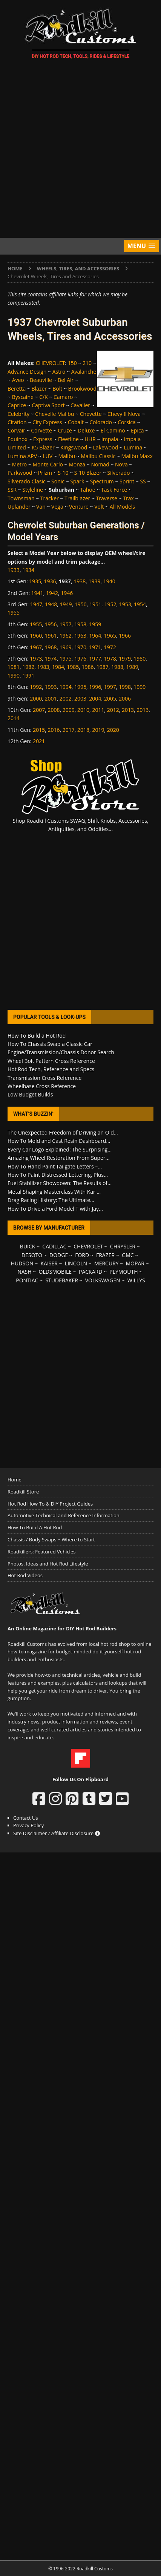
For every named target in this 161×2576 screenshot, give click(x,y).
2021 (39, 741)
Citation (17, 422)
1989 (132, 666)
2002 (66, 698)
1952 (110, 604)
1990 (14, 675)
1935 (35, 581)
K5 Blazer (43, 447)
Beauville (41, 379)
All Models (122, 506)
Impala (109, 439)
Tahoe (87, 489)
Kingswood (73, 447)
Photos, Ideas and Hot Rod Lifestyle (48, 1563)
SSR (12, 489)
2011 (98, 709)
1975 (66, 658)
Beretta (17, 388)
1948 (51, 604)
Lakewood (105, 447)
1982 (28, 666)
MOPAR (135, 1263)
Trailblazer (77, 498)
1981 (14, 666)
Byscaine (23, 396)
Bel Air (66, 379)
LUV (47, 456)
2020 (113, 729)
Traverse (106, 498)
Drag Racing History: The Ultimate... (51, 1200)
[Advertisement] (80, 149)
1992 (36, 686)
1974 (50, 658)
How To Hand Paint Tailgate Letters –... (55, 1166)
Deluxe (86, 430)
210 (87, 362)
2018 (83, 729)
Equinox (18, 439)
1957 (66, 624)
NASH (24, 1271)
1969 (66, 647)
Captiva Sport (48, 405)
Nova (121, 464)
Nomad (100, 464)
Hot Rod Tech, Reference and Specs (51, 1069)
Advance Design (27, 371)
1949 (66, 604)
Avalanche (84, 371)
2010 (83, 709)
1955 (14, 612)
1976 (80, 658)
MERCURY (106, 1263)
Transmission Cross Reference (44, 1077)
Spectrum (102, 481)
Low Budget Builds (30, 1094)
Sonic (57, 481)
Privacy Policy (28, 1825)
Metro (19, 464)
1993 (50, 686)
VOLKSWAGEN (102, 1280)
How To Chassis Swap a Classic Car (50, 1043)
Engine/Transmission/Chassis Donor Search (61, 1052)
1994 (66, 686)
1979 (125, 658)
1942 (52, 592)
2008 (54, 709)
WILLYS (136, 1280)
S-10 (63, 472)
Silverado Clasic (27, 481)
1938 (80, 581)
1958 (80, 624)
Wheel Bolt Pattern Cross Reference (51, 1060)
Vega (57, 506)
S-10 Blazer (87, 472)
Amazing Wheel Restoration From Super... (59, 1157)
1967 (36, 647)
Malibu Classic (98, 456)
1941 (37, 592)
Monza (77, 464)
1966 (125, 635)
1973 (36, 658)
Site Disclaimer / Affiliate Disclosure (56, 1833)
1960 (36, 635)
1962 (66, 635)
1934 (28, 569)
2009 (69, 709)
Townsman (21, 498)
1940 (109, 581)
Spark (77, 481)
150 (72, 362)
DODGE (58, 1255)
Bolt (57, 388)
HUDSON (22, 1263)
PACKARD (90, 1271)
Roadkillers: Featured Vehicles (41, 1551)
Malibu (66, 456)
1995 (80, 686)
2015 (39, 729)
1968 (50, 647)
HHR (89, 439)
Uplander (19, 506)
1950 (81, 604)
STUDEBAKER (61, 1280)
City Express (47, 422)
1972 (110, 647)
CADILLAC (54, 1246)
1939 (94, 581)
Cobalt (76, 422)
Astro (59, 371)
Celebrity (18, 413)
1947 (36, 604)
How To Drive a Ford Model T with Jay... (55, 1208)
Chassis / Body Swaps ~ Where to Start (51, 1539)
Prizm (45, 472)
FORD (82, 1255)
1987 (103, 666)
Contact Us (25, 1817)
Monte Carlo (48, 464)
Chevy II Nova (124, 413)
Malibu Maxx (137, 456)
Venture (79, 506)
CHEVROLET (50, 362)
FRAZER (105, 1255)
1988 (117, 666)
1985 (73, 666)
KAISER (48, 1263)
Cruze (65, 430)
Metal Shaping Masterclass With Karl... (54, 1191)
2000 (36, 698)
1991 (28, 675)
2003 (80, 698)
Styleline (32, 489)
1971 (95, 647)
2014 (14, 718)
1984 (58, 666)
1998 (125, 686)
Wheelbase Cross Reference (42, 1086)
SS (143, 481)
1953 (125, 604)
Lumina (133, 447)
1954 (140, 604)
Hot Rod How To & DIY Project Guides (50, 1503)
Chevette (91, 413)
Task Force (114, 489)
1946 (67, 592)
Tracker (49, 498)
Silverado (118, 472)
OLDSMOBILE (55, 1271)
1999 (139, 686)
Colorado (100, 422)
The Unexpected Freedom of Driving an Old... (63, 1132)
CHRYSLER (122, 1246)
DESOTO (31, 1255)
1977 (95, 658)
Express (42, 439)
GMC (128, 1255)
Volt (99, 506)
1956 (50, 624)
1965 (110, 635)
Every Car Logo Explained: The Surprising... (60, 1149)
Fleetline (68, 439)
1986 (87, 666)
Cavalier (80, 405)
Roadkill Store (23, 1491)
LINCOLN (76, 1263)
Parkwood (20, 472)
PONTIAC (27, 1280)
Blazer (39, 388)
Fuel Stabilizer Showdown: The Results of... (60, 1183)
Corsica (127, 422)
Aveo (18, 379)
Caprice (17, 405)
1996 (95, 686)
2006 (125, 698)
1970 (80, 647)
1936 (50, 581)
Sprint (127, 481)
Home (14, 1479)
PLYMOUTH (123, 1271)
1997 (110, 686)
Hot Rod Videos (25, 1575)
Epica (137, 430)
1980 (139, 658)
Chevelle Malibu (54, 413)
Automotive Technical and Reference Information (64, 1515)
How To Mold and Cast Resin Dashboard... (59, 1140)
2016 (54, 729)
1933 (14, 569)
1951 (95, 604)
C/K (43, 396)
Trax (128, 498)
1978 (110, 658)
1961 (50, 635)
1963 (80, 635)
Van (41, 506)
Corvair (16, 430)
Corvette (41, 430)
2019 (98, 729)
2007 (39, 709)
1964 (95, 635)
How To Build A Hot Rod (35, 1527)
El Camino (113, 430)
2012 (113, 709)
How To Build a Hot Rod (37, 1035)
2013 (128, 709)
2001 (50, 698)
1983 (43, 666)
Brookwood (82, 388)
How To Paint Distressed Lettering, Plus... (58, 1174)
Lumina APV (22, 456)
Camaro (63, 396)
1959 (95, 624)
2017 (69, 729)
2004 (95, 698)
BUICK (27, 1246)
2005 (110, 698)
